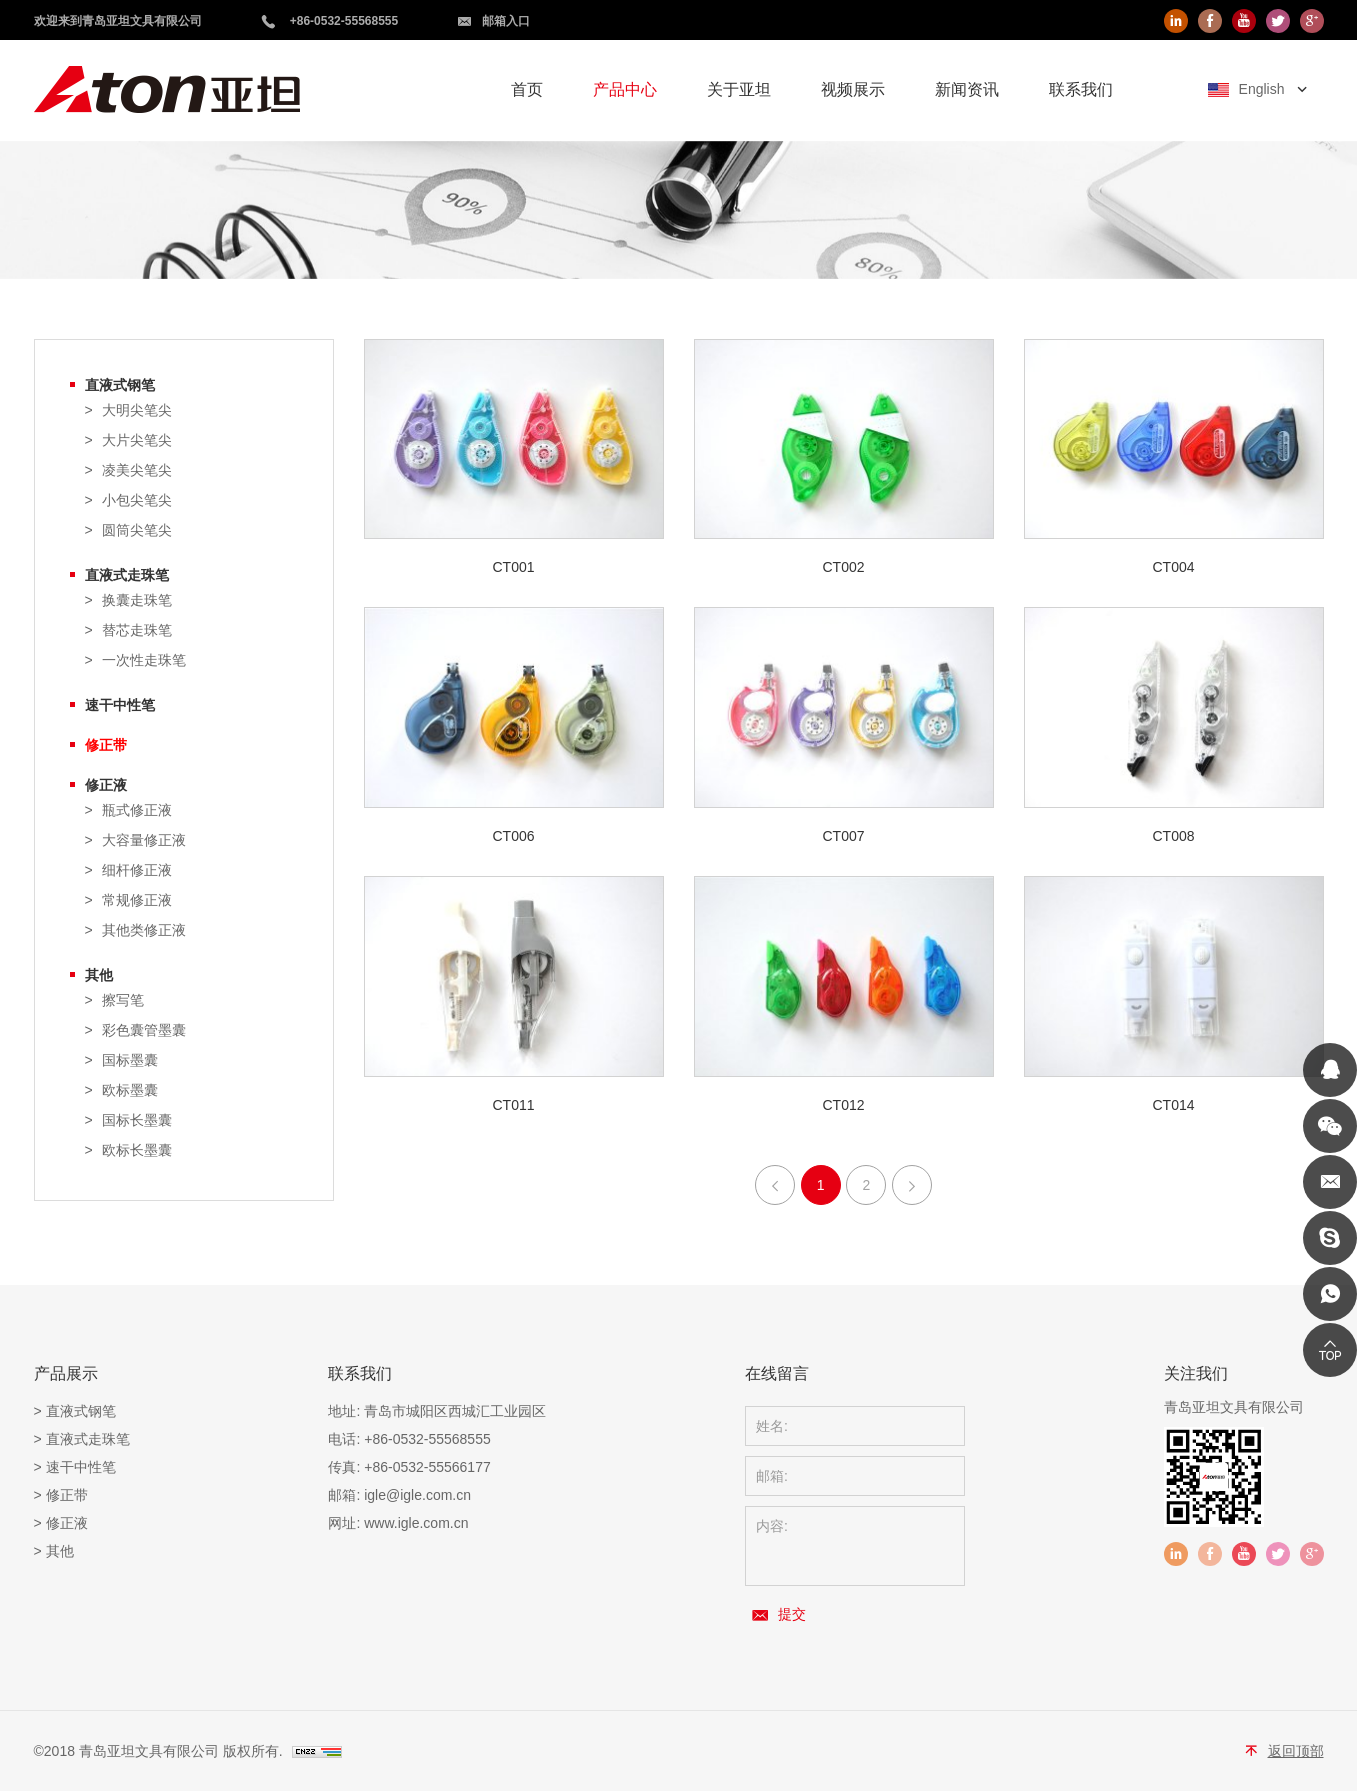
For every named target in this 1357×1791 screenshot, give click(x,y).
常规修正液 (137, 900)
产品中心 (625, 89)
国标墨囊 (130, 1060)
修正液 (106, 785)
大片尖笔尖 (137, 440)
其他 (99, 975)
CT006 (513, 836)
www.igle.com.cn (416, 1523)
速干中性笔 (120, 705)
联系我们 (1081, 89)
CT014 (1173, 1105)
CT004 (1173, 567)
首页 (527, 89)
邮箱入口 (506, 21)
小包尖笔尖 (137, 500)
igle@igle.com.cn (417, 1495)
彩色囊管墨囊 (144, 1030)
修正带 (106, 745)
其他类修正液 (144, 930)
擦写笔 (123, 1000)
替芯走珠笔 (137, 630)
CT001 (513, 567)
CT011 (513, 1105)
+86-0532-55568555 (344, 21)
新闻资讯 (967, 89)
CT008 (1173, 836)
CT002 (843, 567)
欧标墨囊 (130, 1090)
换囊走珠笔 (137, 600)
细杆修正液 (137, 870)
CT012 (843, 1105)
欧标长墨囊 (137, 1150)
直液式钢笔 (120, 385)
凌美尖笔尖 (137, 470)
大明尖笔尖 (137, 410)
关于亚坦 (739, 89)
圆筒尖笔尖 (137, 530)
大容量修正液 (144, 840)
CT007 (843, 836)
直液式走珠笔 (127, 575)
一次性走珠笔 (144, 660)
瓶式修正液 (137, 810)
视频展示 (853, 89)
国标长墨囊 (137, 1120)
